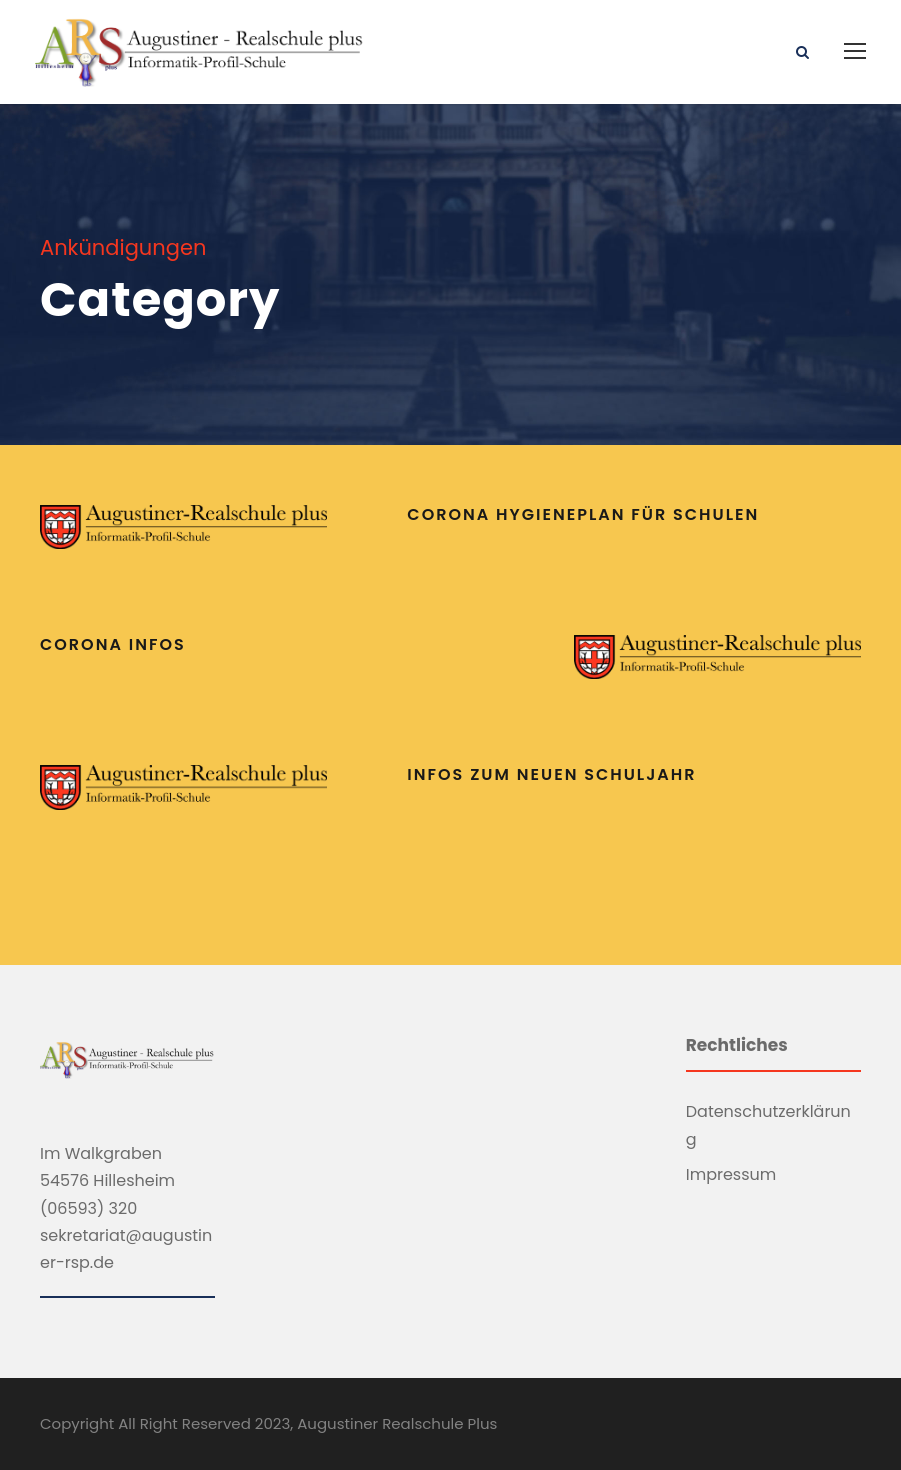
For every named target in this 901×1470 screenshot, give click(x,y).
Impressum (731, 1174)
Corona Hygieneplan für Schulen (583, 514)
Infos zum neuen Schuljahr (551, 774)
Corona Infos (113, 644)
